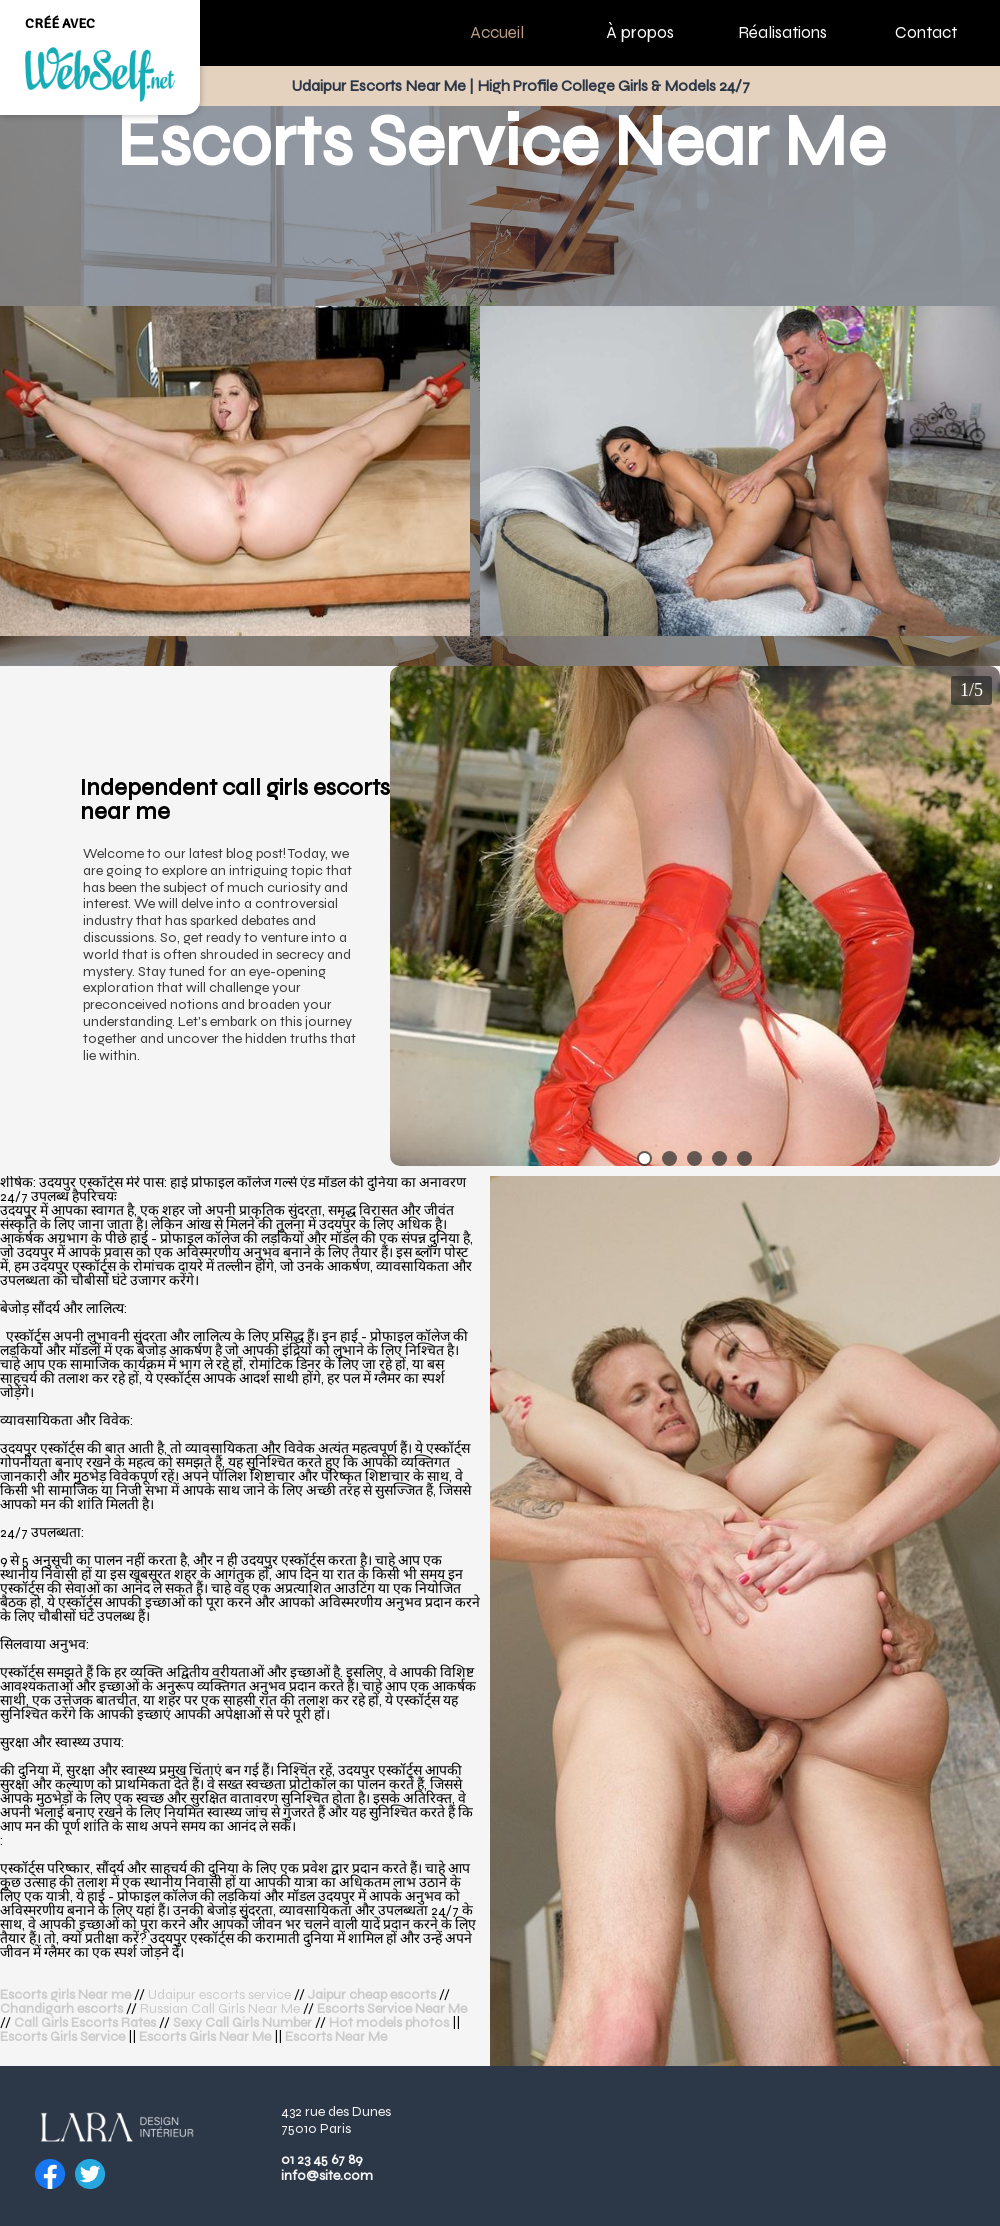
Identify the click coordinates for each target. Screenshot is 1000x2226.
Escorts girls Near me (65, 1994)
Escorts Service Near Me (392, 2008)
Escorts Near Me (336, 2036)
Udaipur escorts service (221, 1994)
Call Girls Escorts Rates (85, 2022)
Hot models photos (389, 2022)
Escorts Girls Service (62, 2036)
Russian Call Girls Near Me (220, 2008)
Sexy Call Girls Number (242, 2022)
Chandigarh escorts (61, 2008)
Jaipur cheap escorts (372, 1994)
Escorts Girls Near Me (205, 2036)
